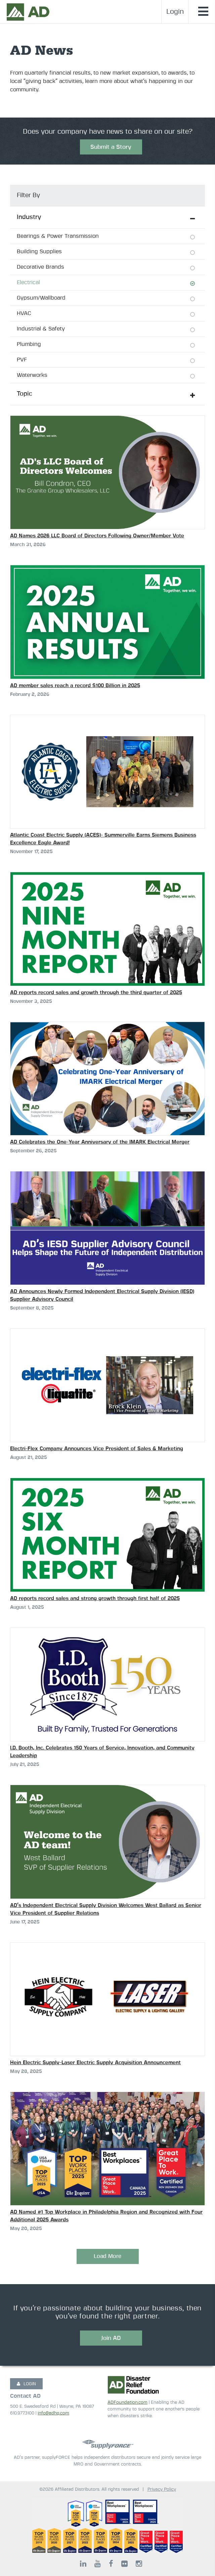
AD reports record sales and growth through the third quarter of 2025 (96, 992)
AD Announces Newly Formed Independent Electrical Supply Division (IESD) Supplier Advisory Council (102, 1295)
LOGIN (26, 2384)
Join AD (111, 2338)
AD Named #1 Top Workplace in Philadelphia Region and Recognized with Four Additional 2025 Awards (106, 2216)
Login (175, 11)
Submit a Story (110, 147)
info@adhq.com (53, 2413)
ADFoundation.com (127, 2402)
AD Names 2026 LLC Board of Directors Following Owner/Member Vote (97, 535)
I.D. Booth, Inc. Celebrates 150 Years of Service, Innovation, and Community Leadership (102, 1751)
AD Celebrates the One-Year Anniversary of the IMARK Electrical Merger (99, 1142)
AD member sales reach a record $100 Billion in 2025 (75, 685)
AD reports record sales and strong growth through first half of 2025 (95, 1598)
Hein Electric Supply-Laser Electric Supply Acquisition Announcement (95, 2062)
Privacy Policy (161, 2489)
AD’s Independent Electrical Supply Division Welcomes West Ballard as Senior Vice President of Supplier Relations (105, 1909)
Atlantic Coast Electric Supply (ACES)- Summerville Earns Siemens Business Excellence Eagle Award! (103, 839)
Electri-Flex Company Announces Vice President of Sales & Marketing (96, 1448)
